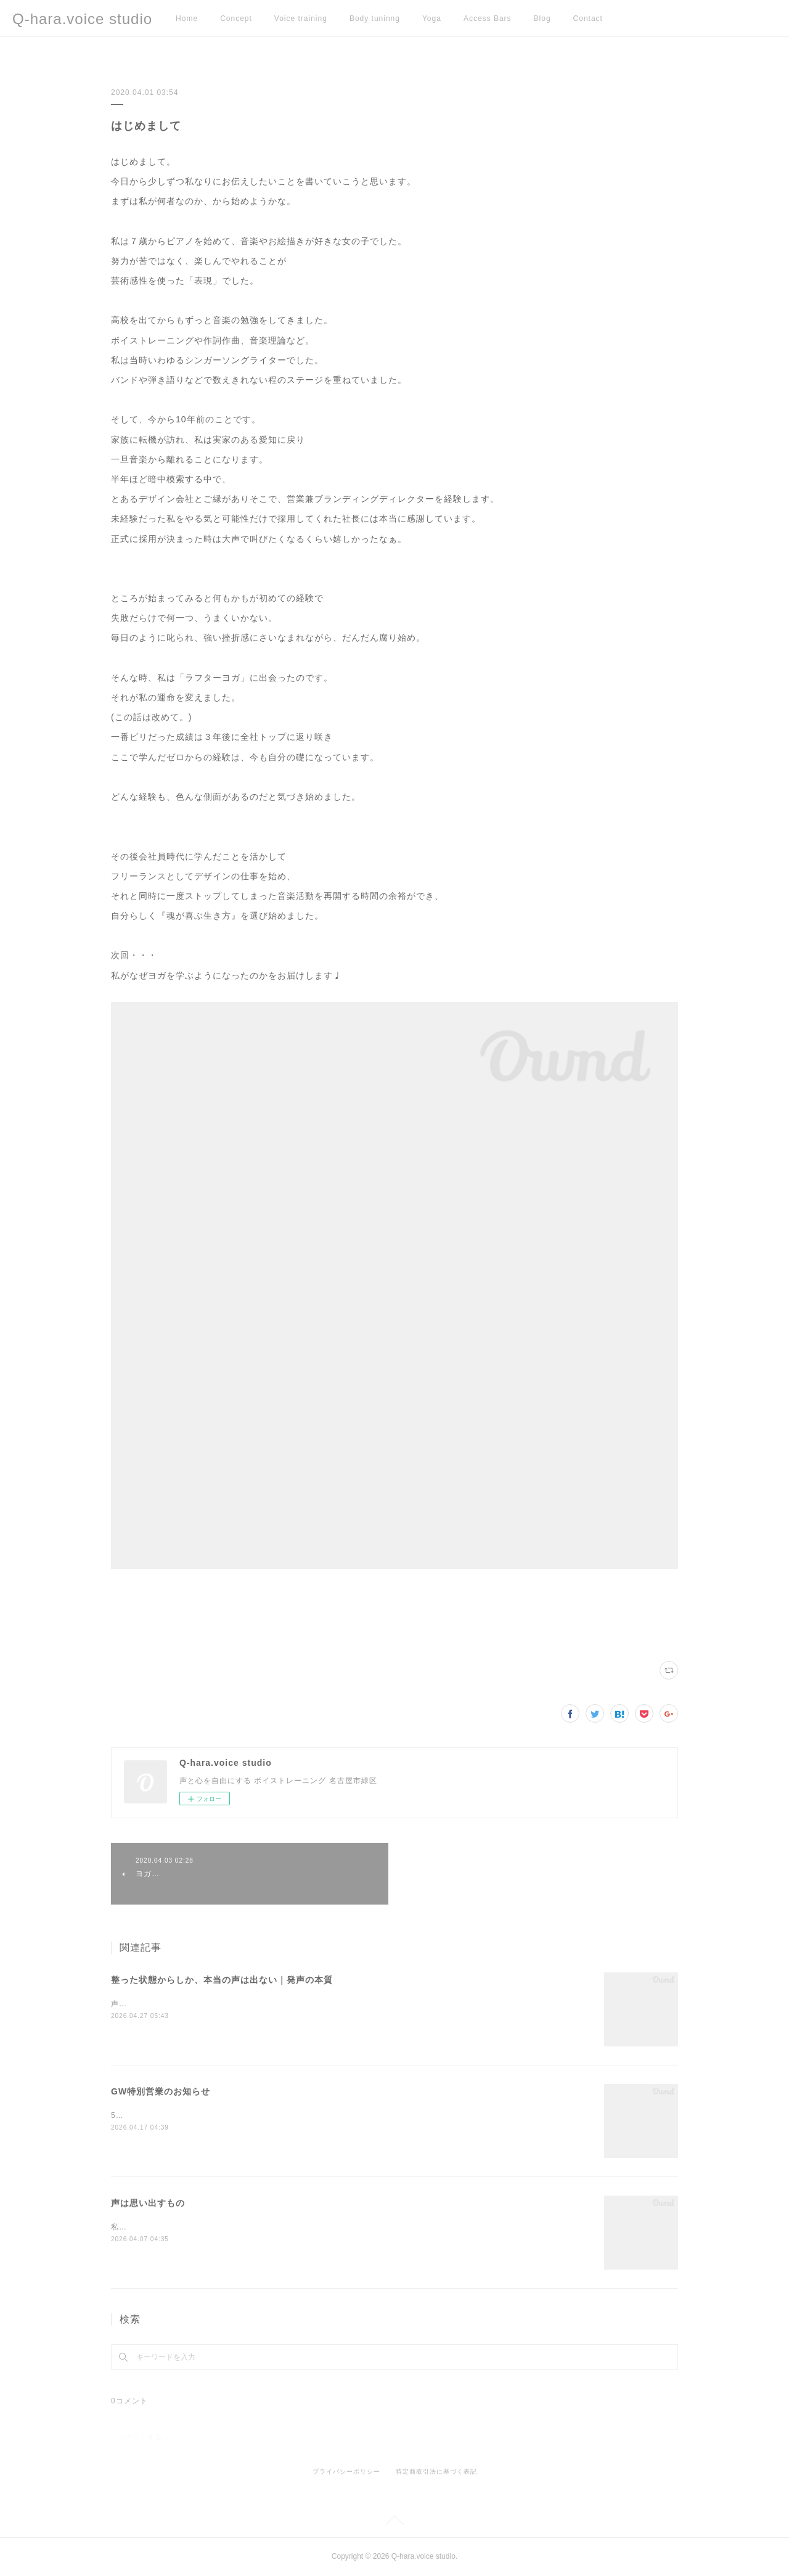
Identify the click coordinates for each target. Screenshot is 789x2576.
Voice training (300, 18)
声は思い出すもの (148, 2203)
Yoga (431, 18)
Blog (542, 18)
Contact (588, 18)
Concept (236, 18)
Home (187, 18)
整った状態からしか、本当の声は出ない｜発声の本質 (222, 1980)
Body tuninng (375, 18)
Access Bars (488, 18)
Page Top (394, 2522)
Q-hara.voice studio (82, 18)
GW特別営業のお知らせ (160, 2091)
